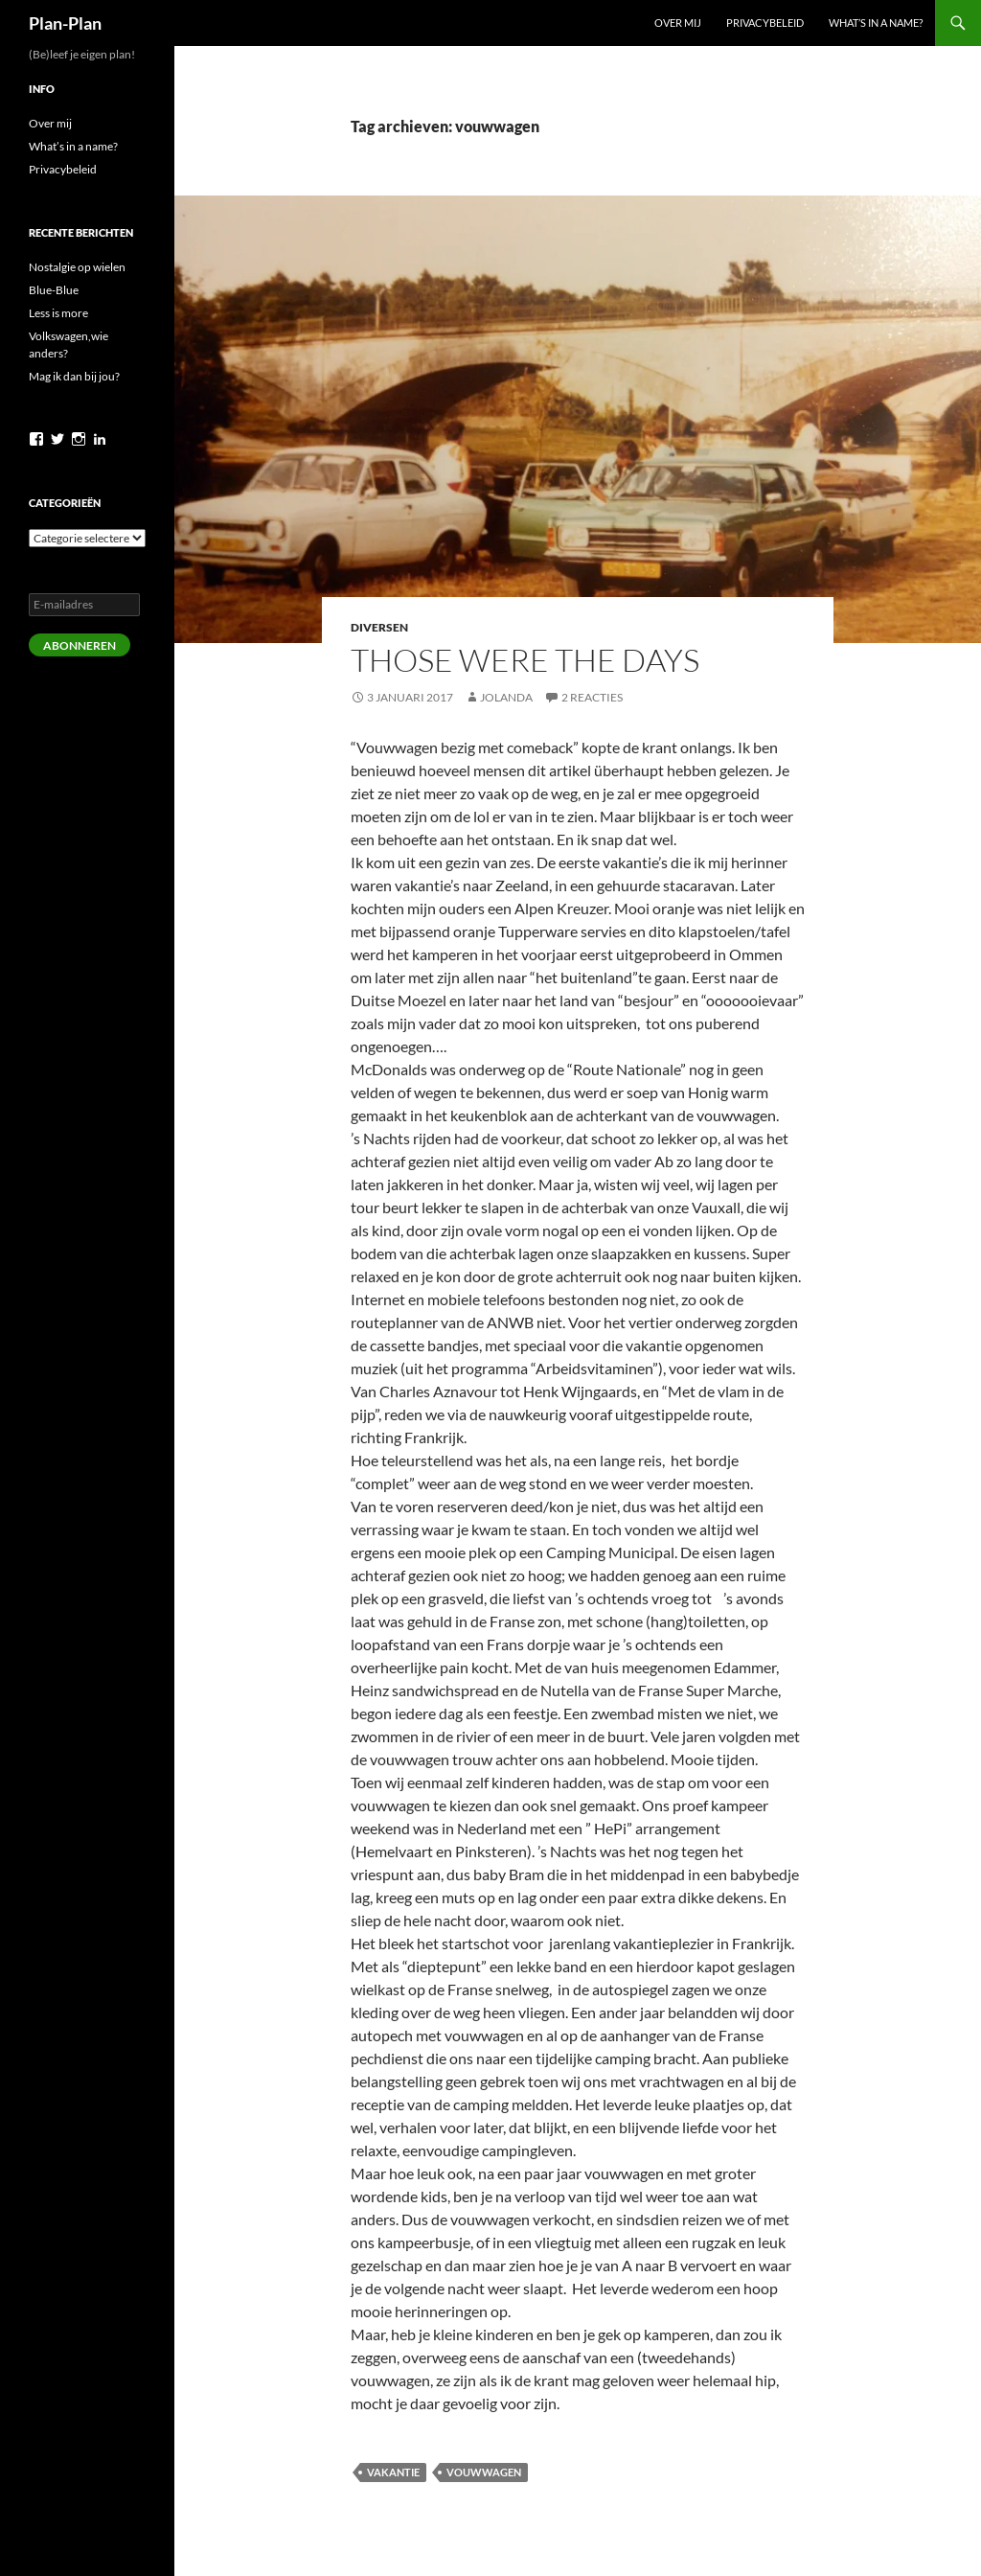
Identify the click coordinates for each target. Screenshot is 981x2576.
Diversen (379, 627)
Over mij (677, 22)
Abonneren (79, 645)
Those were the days (525, 659)
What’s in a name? (876, 22)
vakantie (393, 2472)
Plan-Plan (65, 23)
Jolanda (506, 697)
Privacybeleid (765, 22)
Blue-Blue (54, 290)
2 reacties (592, 697)
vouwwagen (483, 2472)
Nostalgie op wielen (77, 267)
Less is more (58, 313)
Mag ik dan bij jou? (74, 376)
